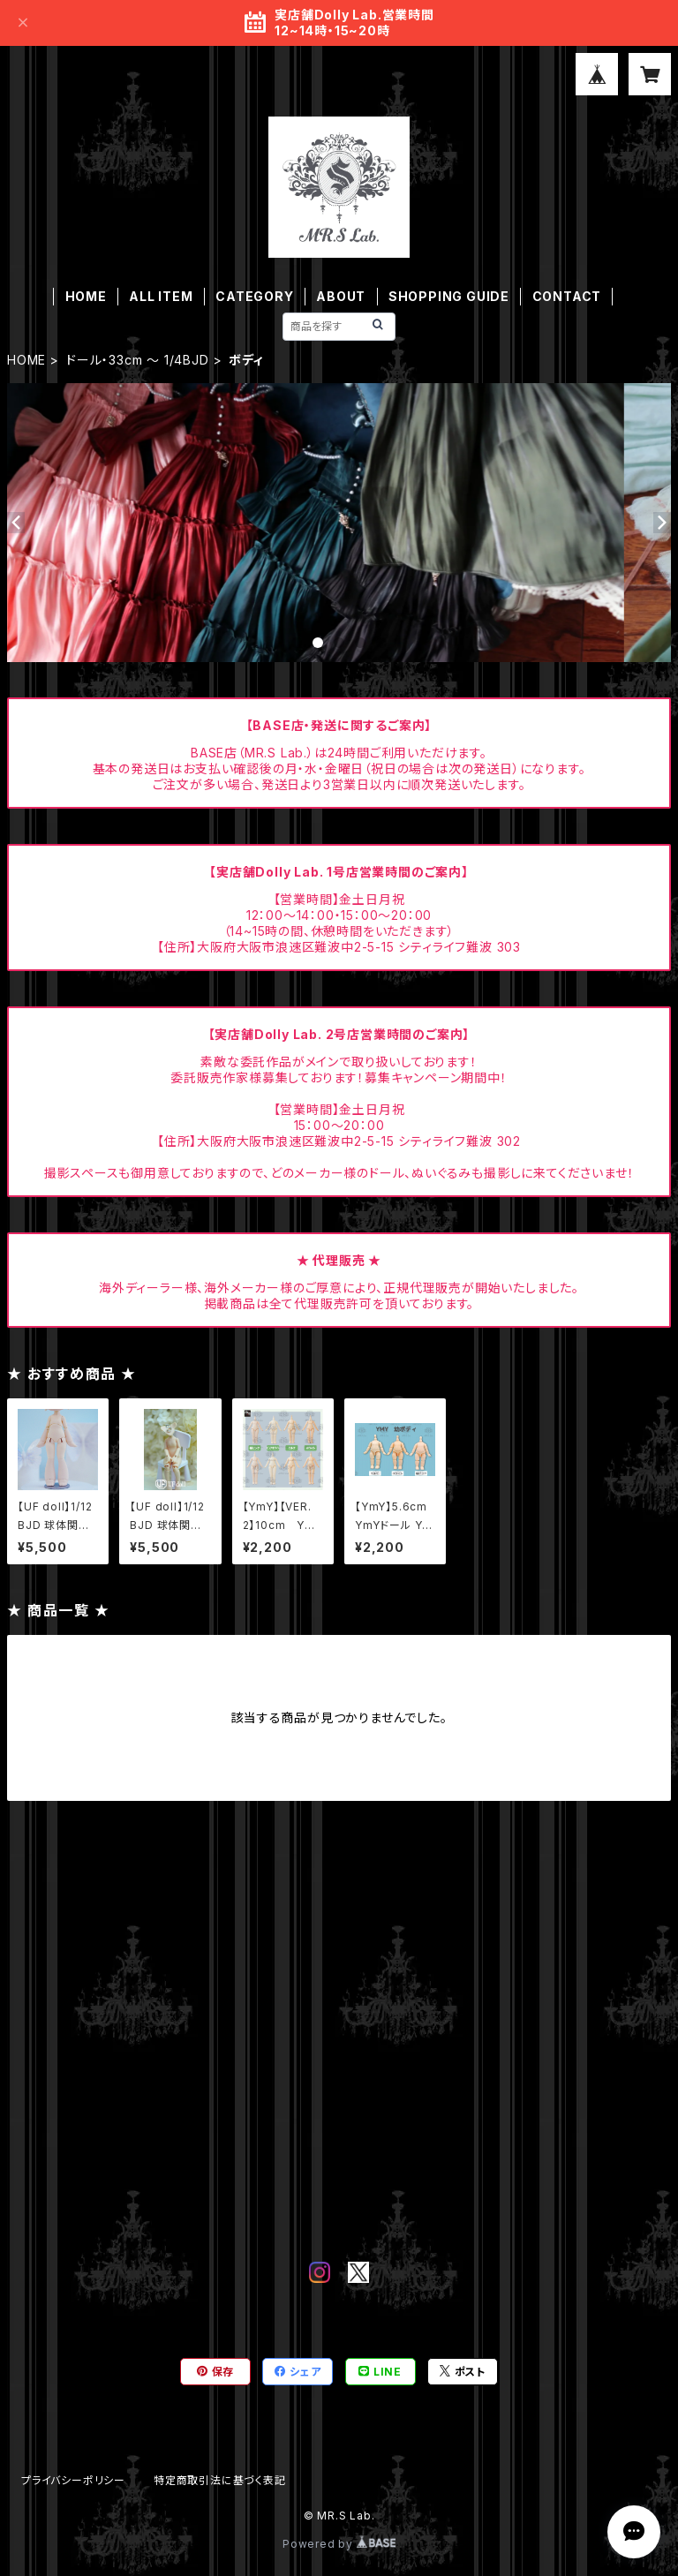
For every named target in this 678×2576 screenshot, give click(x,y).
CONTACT (567, 296)
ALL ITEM (160, 296)
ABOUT (340, 296)
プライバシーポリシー (73, 2480)
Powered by (339, 2543)
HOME (86, 296)
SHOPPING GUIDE (448, 296)
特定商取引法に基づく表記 (220, 2480)
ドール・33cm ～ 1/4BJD (137, 359)
